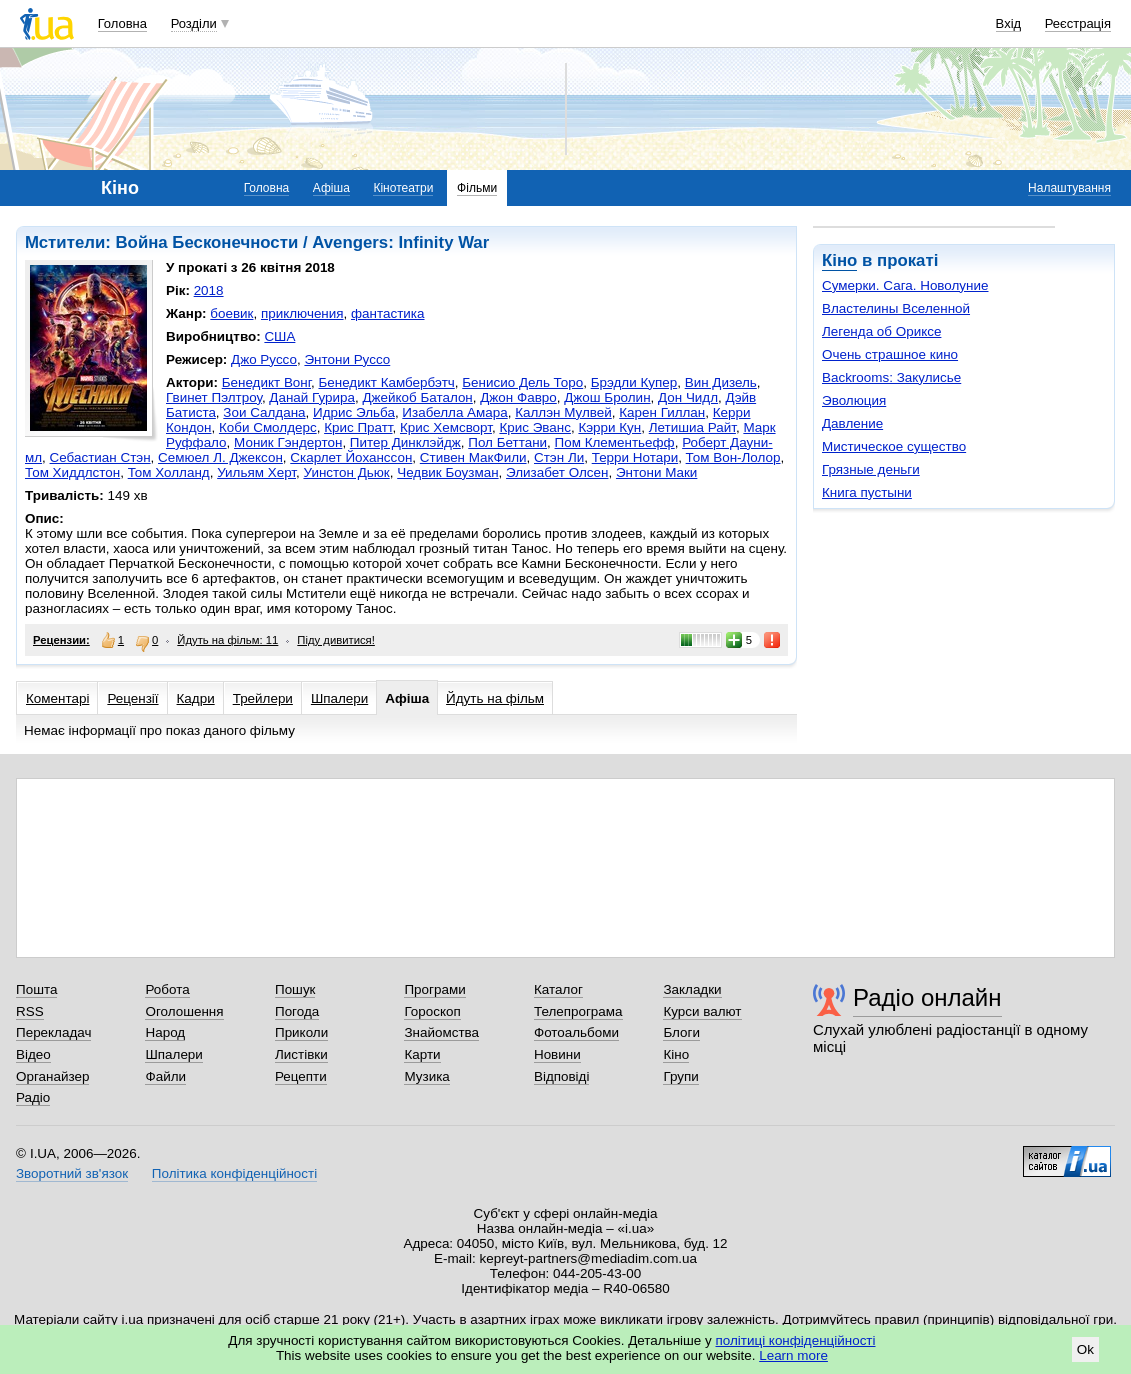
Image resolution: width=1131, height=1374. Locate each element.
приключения (302, 313)
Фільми (477, 188)
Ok (1085, 1349)
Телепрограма (578, 1011)
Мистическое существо (894, 446)
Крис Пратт (358, 427)
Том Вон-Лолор (733, 457)
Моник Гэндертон (288, 442)
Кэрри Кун (609, 427)
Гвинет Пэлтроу (214, 397)
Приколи (301, 1032)
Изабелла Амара (454, 412)
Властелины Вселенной (896, 308)
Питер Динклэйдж (405, 442)
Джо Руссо (264, 359)
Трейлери (263, 698)
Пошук (295, 989)
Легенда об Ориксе (881, 331)
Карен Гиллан (662, 412)
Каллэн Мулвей (563, 412)
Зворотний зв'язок (72, 1173)
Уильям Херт (256, 472)
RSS (30, 1011)
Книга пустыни (867, 492)
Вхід (1009, 23)
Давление (852, 423)
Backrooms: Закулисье (891, 377)
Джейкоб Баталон (417, 397)
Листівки (301, 1054)
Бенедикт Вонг (266, 382)
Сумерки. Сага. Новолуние (905, 285)
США (279, 336)
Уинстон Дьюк (346, 472)
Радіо (33, 1097)
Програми (434, 989)
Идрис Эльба (354, 412)
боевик (231, 313)
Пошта (36, 989)
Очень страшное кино (890, 354)
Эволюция (854, 400)
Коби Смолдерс (268, 427)
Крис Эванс (535, 427)
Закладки (692, 989)
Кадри (196, 698)
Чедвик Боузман (447, 472)
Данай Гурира (312, 397)
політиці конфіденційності (796, 1340)
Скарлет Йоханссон (351, 457)
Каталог (558, 989)
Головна (122, 23)
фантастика (387, 313)
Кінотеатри (403, 188)
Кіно (839, 260)
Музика (426, 1076)
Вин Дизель (721, 382)
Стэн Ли (559, 457)
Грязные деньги (871, 469)
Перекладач (53, 1032)
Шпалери (339, 698)
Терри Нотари (635, 457)
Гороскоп (432, 1011)
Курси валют (702, 1011)
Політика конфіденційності (234, 1173)
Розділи (194, 23)
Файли (165, 1076)
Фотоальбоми (576, 1032)
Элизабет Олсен (557, 472)
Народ (165, 1032)
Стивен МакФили (473, 457)
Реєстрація (1078, 23)
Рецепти (301, 1076)
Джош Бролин (607, 397)
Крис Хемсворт (446, 427)
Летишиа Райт (692, 427)
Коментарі (57, 698)
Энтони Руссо (347, 359)
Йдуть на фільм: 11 (227, 640)
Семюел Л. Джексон (220, 457)
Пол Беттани (507, 442)
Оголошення (184, 1011)
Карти (422, 1054)
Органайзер (52, 1076)
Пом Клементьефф (615, 442)
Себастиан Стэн (100, 457)
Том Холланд (169, 472)
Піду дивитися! (336, 640)
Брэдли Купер (634, 382)
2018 (209, 290)
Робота (167, 989)
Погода (297, 1011)
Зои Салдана (264, 412)
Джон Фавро (518, 397)
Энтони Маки (656, 472)
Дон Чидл (688, 397)
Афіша (331, 188)
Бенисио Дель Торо (522, 382)
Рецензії (132, 698)
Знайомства (441, 1032)
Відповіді (562, 1076)
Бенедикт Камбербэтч (386, 382)
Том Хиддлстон (72, 472)
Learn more (793, 1355)
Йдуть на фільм (495, 698)
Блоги (681, 1032)
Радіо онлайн (927, 997)
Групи (680, 1076)
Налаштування (1069, 188)
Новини (557, 1054)
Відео (33, 1054)
